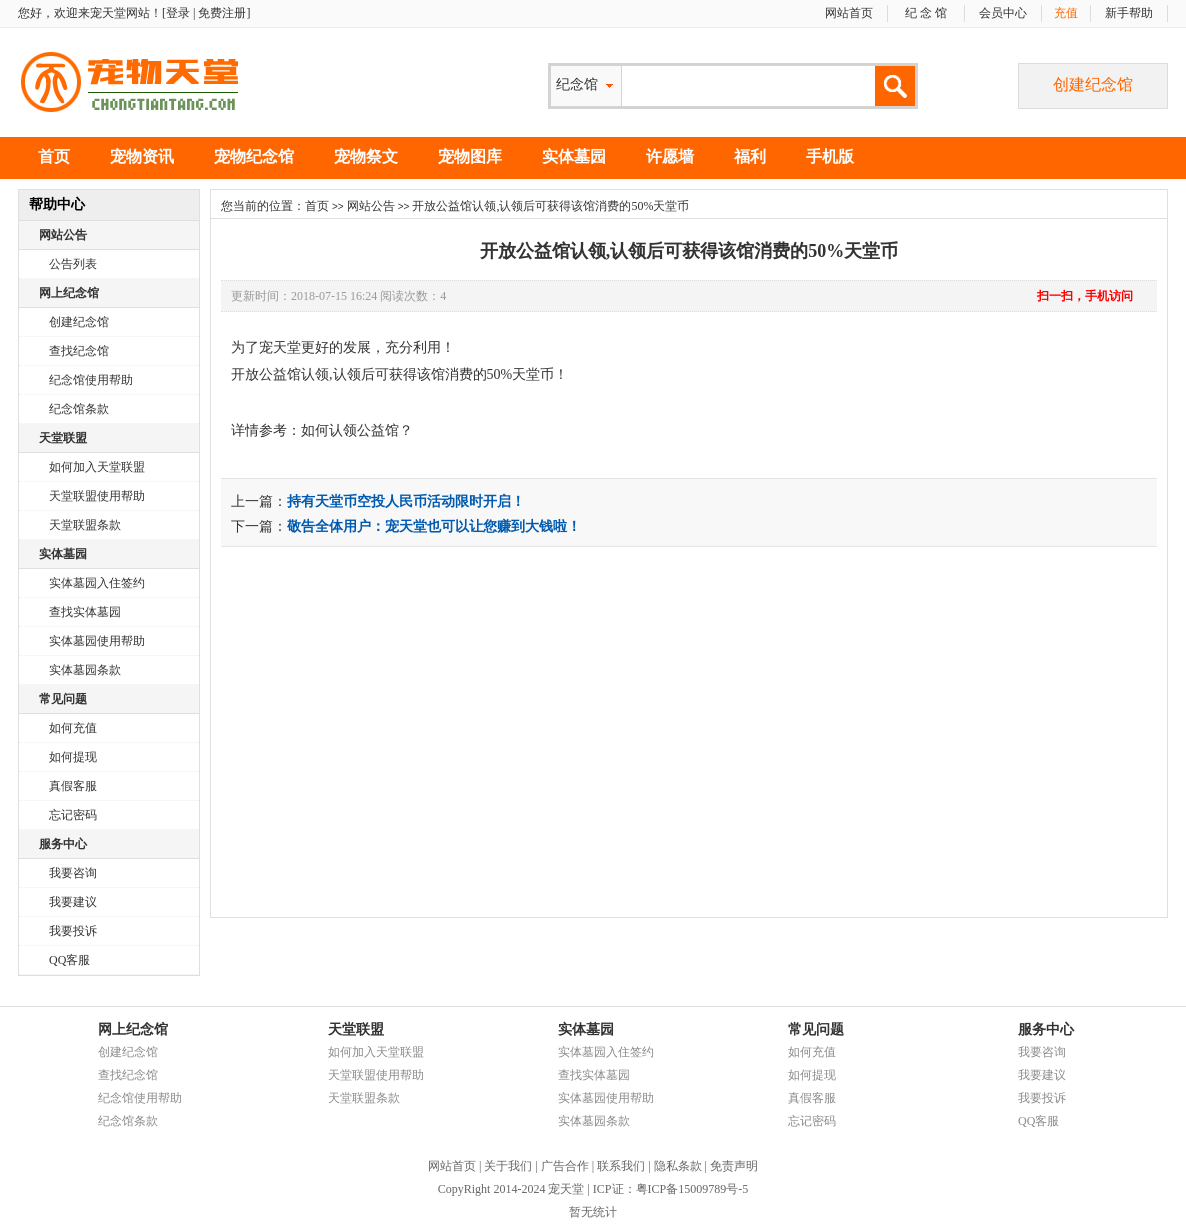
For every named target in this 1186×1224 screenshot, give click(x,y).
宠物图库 (470, 156)
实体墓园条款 (85, 670)
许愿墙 (670, 156)
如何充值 (73, 728)
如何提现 (73, 757)
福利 (750, 156)
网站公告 (63, 235)
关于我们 (508, 1166)
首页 (54, 156)
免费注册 (222, 13)
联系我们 (621, 1166)
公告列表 (73, 264)
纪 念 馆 (926, 13)
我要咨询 (73, 873)
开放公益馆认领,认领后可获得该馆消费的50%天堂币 (689, 251)
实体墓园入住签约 (97, 583)
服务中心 (63, 844)
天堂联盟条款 (85, 525)
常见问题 (63, 699)
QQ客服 (69, 960)
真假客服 (73, 786)
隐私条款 (678, 1166)
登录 (178, 13)
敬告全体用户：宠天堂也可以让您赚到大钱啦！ (434, 526)
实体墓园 (574, 156)
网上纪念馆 (69, 293)
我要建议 (73, 902)
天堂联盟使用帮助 (97, 496)
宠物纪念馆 (254, 156)
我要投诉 (73, 931)
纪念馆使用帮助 (91, 380)
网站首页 (849, 13)
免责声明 (734, 1166)
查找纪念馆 (79, 351)
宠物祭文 (366, 156)
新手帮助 (1129, 13)
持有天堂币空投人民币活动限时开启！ (406, 501)
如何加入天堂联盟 (97, 467)
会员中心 (1003, 13)
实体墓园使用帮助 (97, 641)
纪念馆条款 (79, 409)
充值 (1066, 13)
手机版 (830, 156)
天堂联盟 (63, 438)
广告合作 (565, 1166)
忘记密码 (73, 815)
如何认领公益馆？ (357, 430)
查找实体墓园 (85, 612)
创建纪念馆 (1093, 84)
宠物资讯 (142, 156)
